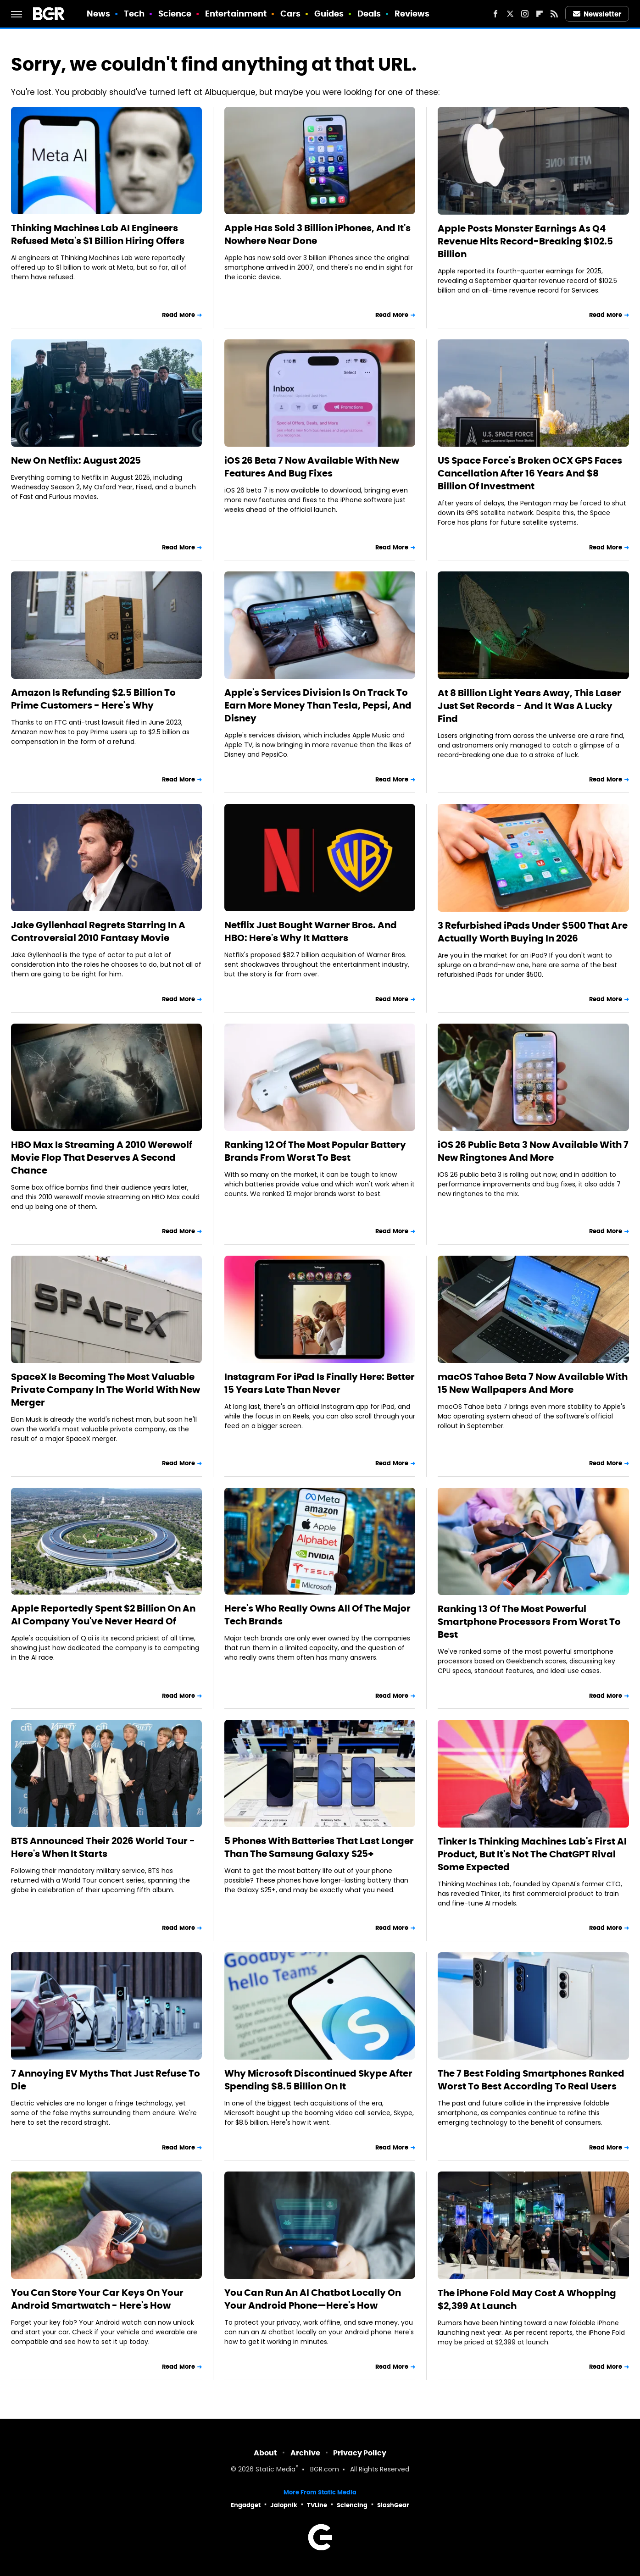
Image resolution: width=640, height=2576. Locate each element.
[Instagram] (525, 13)
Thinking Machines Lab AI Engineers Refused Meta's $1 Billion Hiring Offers (97, 234)
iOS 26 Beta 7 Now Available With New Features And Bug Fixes (311, 466)
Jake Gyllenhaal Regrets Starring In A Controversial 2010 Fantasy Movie (98, 931)
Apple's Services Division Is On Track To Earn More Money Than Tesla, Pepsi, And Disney (318, 705)
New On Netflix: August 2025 (76, 460)
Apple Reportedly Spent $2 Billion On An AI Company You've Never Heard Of (103, 1614)
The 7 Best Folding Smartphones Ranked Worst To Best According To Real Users (531, 2079)
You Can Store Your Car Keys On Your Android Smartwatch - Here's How (97, 2299)
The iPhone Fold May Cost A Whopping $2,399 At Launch (527, 2299)
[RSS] (554, 13)
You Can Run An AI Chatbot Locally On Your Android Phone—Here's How (312, 2299)
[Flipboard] (539, 13)
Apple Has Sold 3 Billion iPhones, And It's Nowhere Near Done (317, 234)
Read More (178, 315)
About (265, 2453)
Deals (369, 13)
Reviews (412, 13)
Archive (305, 2453)
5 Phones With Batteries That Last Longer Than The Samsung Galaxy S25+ (319, 1847)
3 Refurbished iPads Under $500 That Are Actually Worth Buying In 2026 (533, 932)
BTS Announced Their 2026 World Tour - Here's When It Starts (103, 1847)
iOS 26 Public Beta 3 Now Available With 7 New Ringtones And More (533, 1151)
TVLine (317, 2505)
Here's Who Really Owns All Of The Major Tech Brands (317, 1614)
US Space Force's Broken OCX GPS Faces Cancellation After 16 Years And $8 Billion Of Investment (530, 473)
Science (175, 13)
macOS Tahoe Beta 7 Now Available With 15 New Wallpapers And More (533, 1383)
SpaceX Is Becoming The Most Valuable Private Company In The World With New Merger (105, 1389)
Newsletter (597, 14)
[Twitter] (510, 13)
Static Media (275, 2470)
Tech (134, 13)
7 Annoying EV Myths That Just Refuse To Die (105, 2079)
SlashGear (393, 2505)
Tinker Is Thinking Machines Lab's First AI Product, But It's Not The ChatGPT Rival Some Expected (532, 1854)
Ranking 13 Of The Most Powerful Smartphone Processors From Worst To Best (529, 1621)
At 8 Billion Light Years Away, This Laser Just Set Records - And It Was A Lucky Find (529, 706)
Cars (290, 13)
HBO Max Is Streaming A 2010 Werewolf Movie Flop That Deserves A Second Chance (101, 1157)
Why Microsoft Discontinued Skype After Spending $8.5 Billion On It (318, 2079)
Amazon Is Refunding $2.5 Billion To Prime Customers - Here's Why (93, 699)
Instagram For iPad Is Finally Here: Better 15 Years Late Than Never (319, 1383)
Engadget (246, 2505)
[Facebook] (495, 13)
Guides (329, 13)
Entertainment (236, 13)
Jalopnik (283, 2505)
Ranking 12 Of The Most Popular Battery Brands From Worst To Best (315, 1151)
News (98, 13)
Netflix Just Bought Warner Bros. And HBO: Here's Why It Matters (310, 931)
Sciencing (352, 2505)
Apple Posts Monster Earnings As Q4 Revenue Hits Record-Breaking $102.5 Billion (525, 241)
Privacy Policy (359, 2453)
